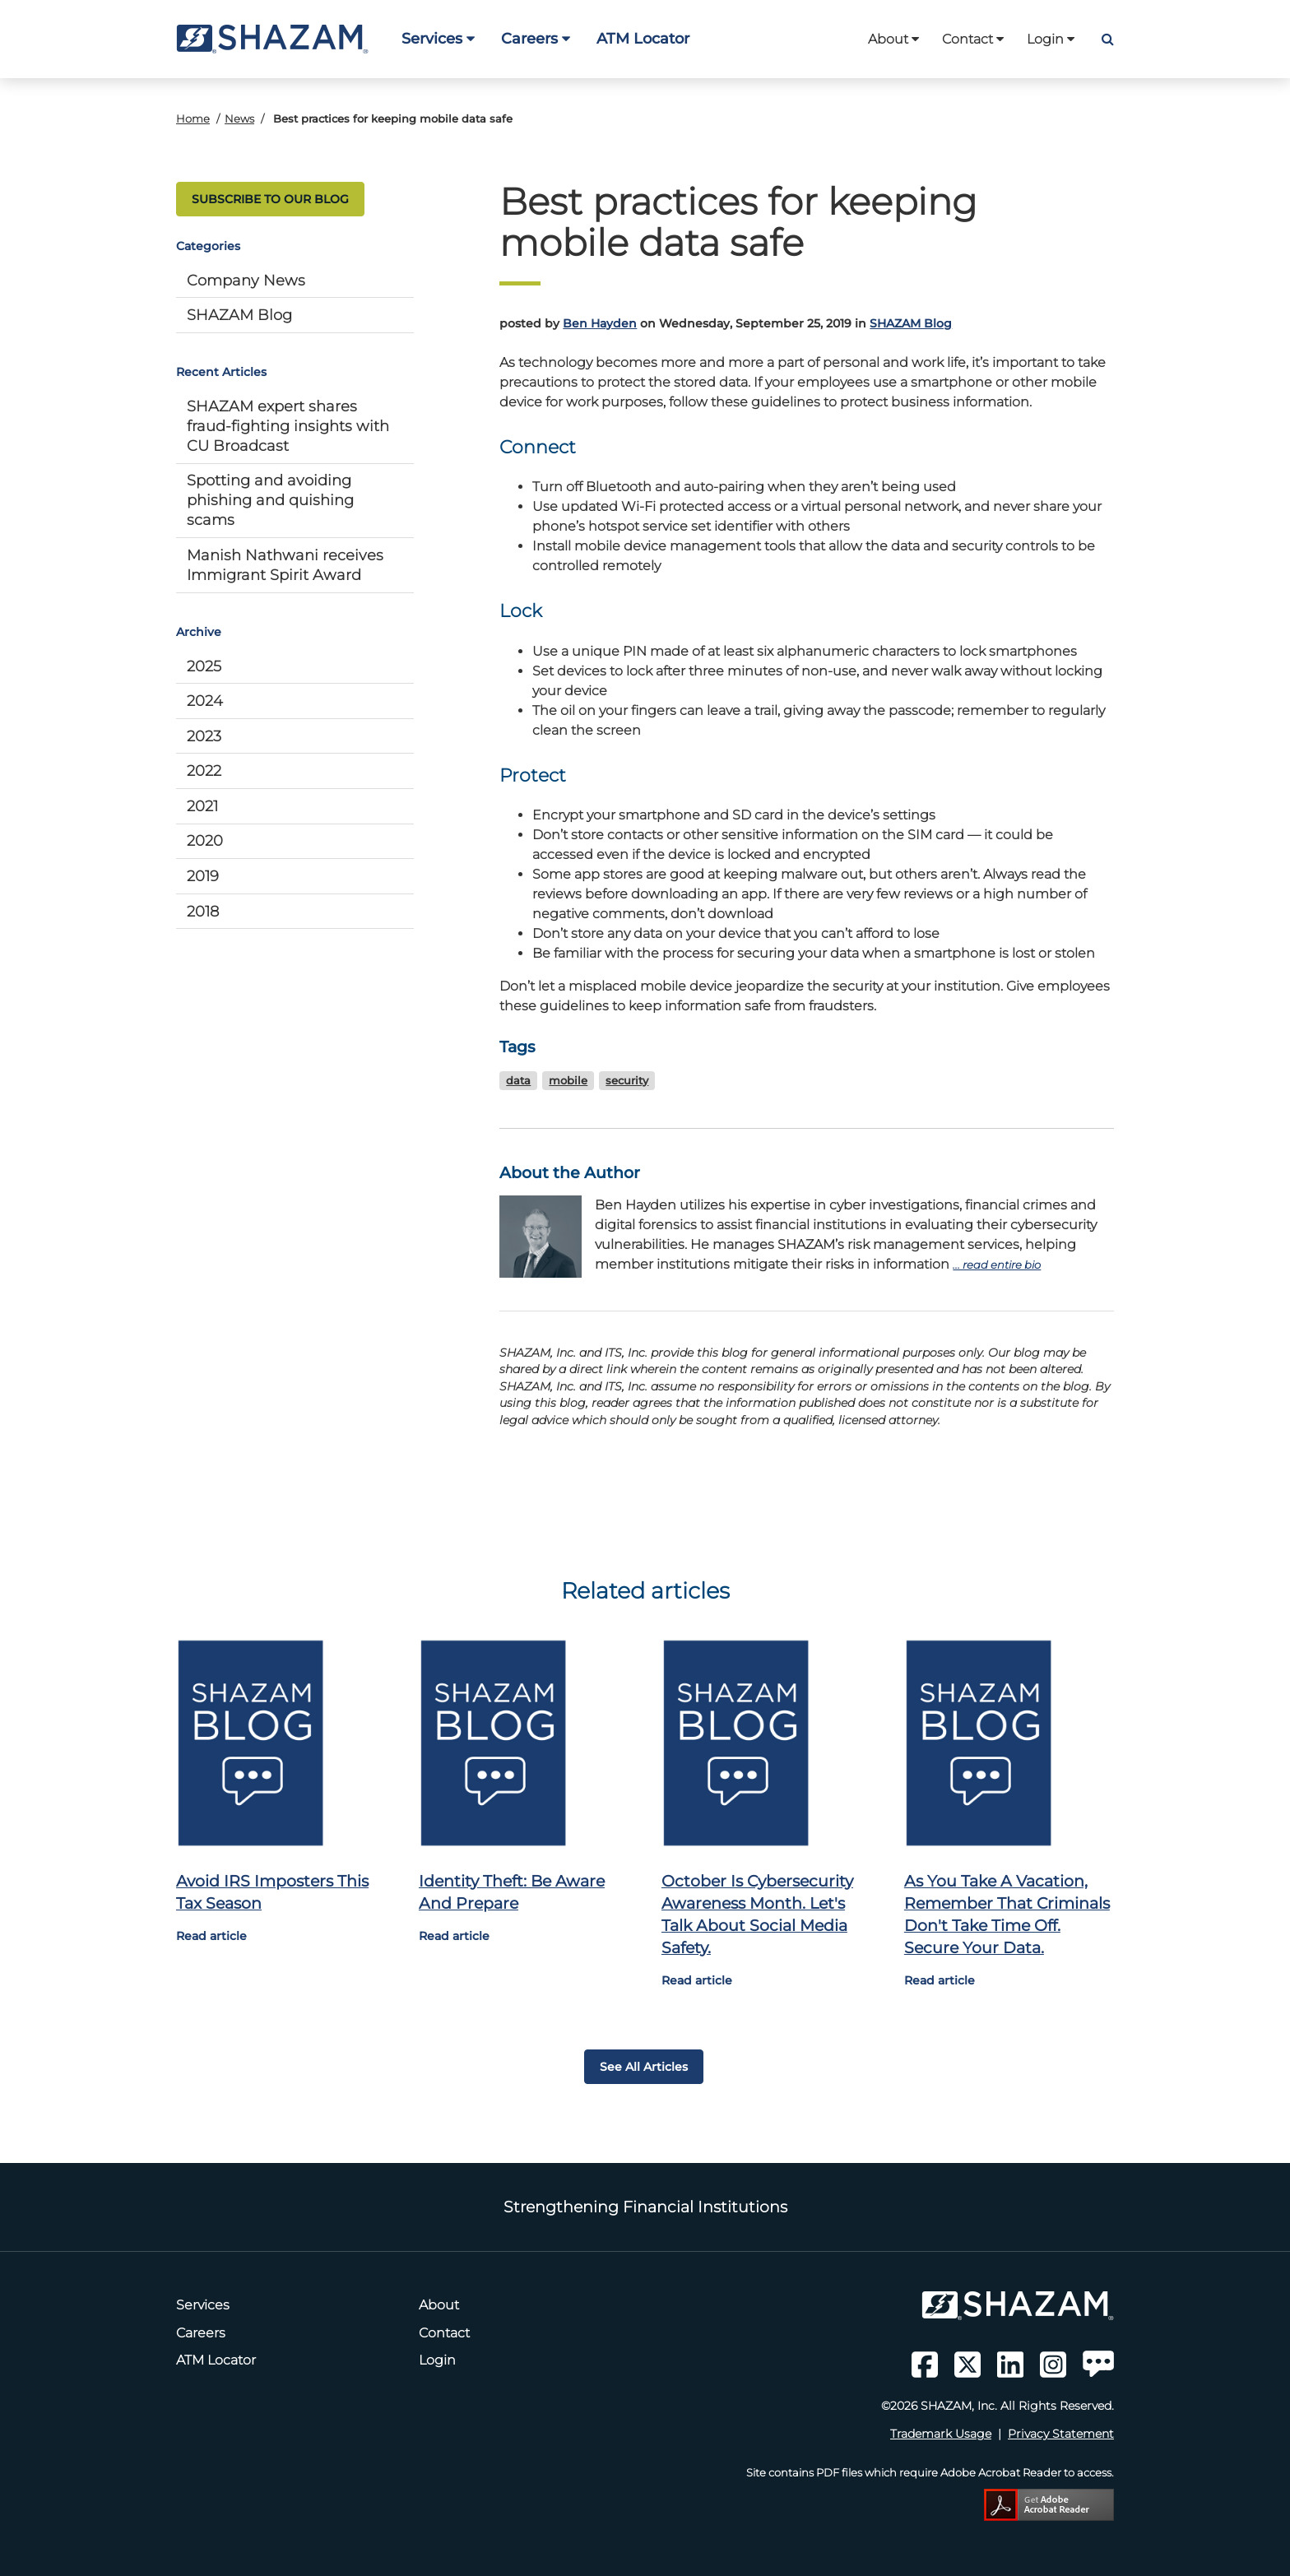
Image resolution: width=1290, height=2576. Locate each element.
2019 (203, 875)
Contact (973, 39)
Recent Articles (221, 371)
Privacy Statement (1061, 2433)
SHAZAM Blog (239, 314)
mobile (568, 1080)
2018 (203, 911)
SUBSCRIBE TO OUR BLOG (270, 199)
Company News (246, 280)
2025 (204, 666)
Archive (198, 631)
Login (1050, 39)
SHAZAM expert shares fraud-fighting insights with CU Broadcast (288, 425)
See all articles (644, 2066)
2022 (204, 770)
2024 (205, 700)
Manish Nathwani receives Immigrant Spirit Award (285, 564)
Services (438, 38)
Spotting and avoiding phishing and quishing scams (270, 499)
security (627, 1080)
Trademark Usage (940, 2433)
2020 (205, 840)
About (893, 39)
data (518, 1080)
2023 (204, 736)
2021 (202, 806)
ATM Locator (642, 38)
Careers (535, 38)
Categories (208, 246)
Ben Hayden (600, 323)
